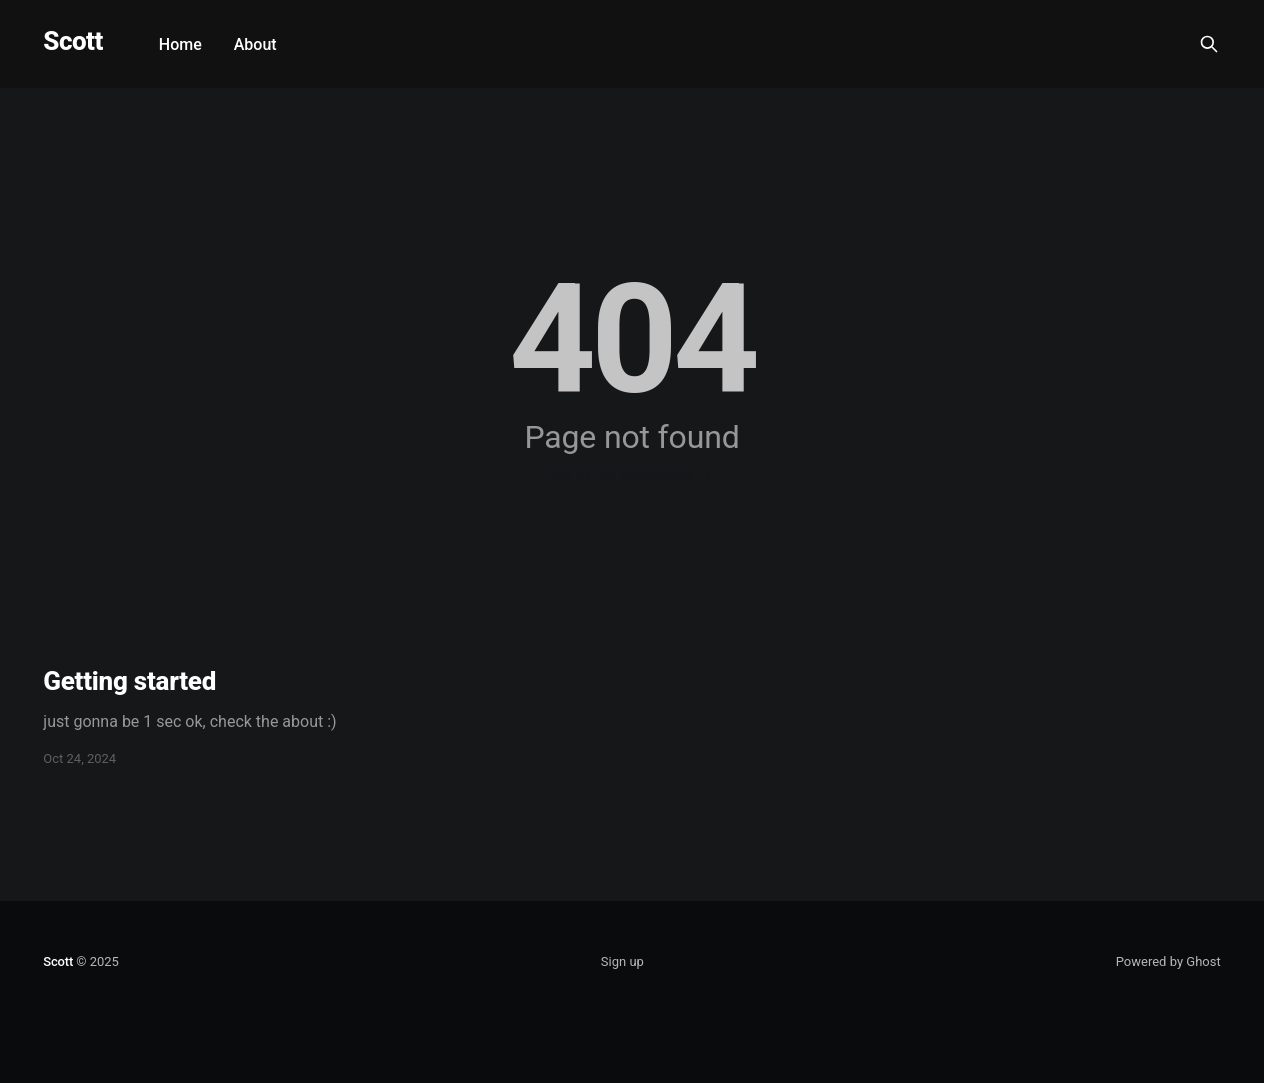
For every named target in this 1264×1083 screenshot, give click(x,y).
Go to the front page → (632, 475)
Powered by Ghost (1168, 961)
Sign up (622, 961)
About (255, 44)
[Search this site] (1209, 44)
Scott (72, 41)
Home (180, 44)
